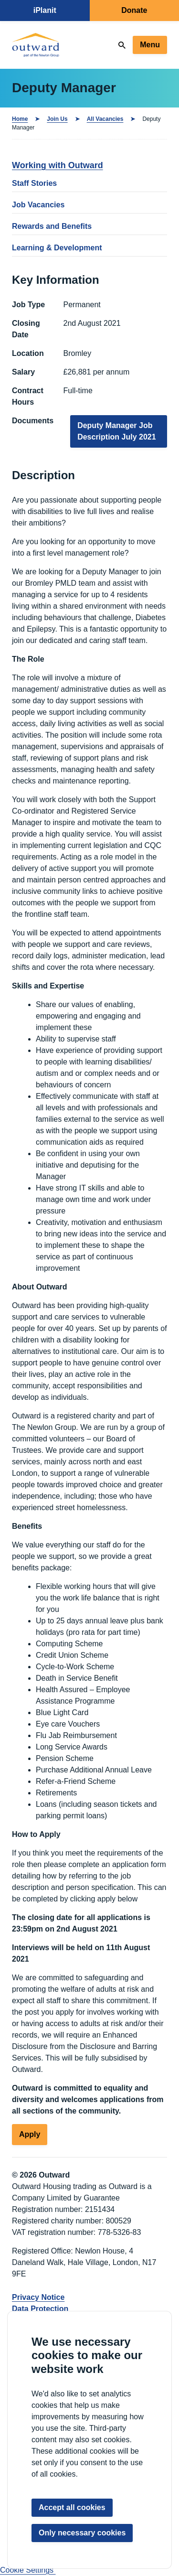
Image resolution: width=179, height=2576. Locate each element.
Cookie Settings (28, 2570)
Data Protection (40, 2309)
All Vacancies (105, 119)
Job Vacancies (38, 205)
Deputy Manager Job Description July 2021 (116, 431)
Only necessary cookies (82, 2533)
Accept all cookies (72, 2507)
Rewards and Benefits (52, 226)
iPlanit (44, 10)
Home (20, 119)
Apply (29, 2134)
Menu (150, 45)
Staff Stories (34, 183)
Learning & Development (57, 248)
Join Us (57, 119)
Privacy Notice (38, 2297)
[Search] (122, 45)
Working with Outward (57, 165)
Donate (134, 10)
